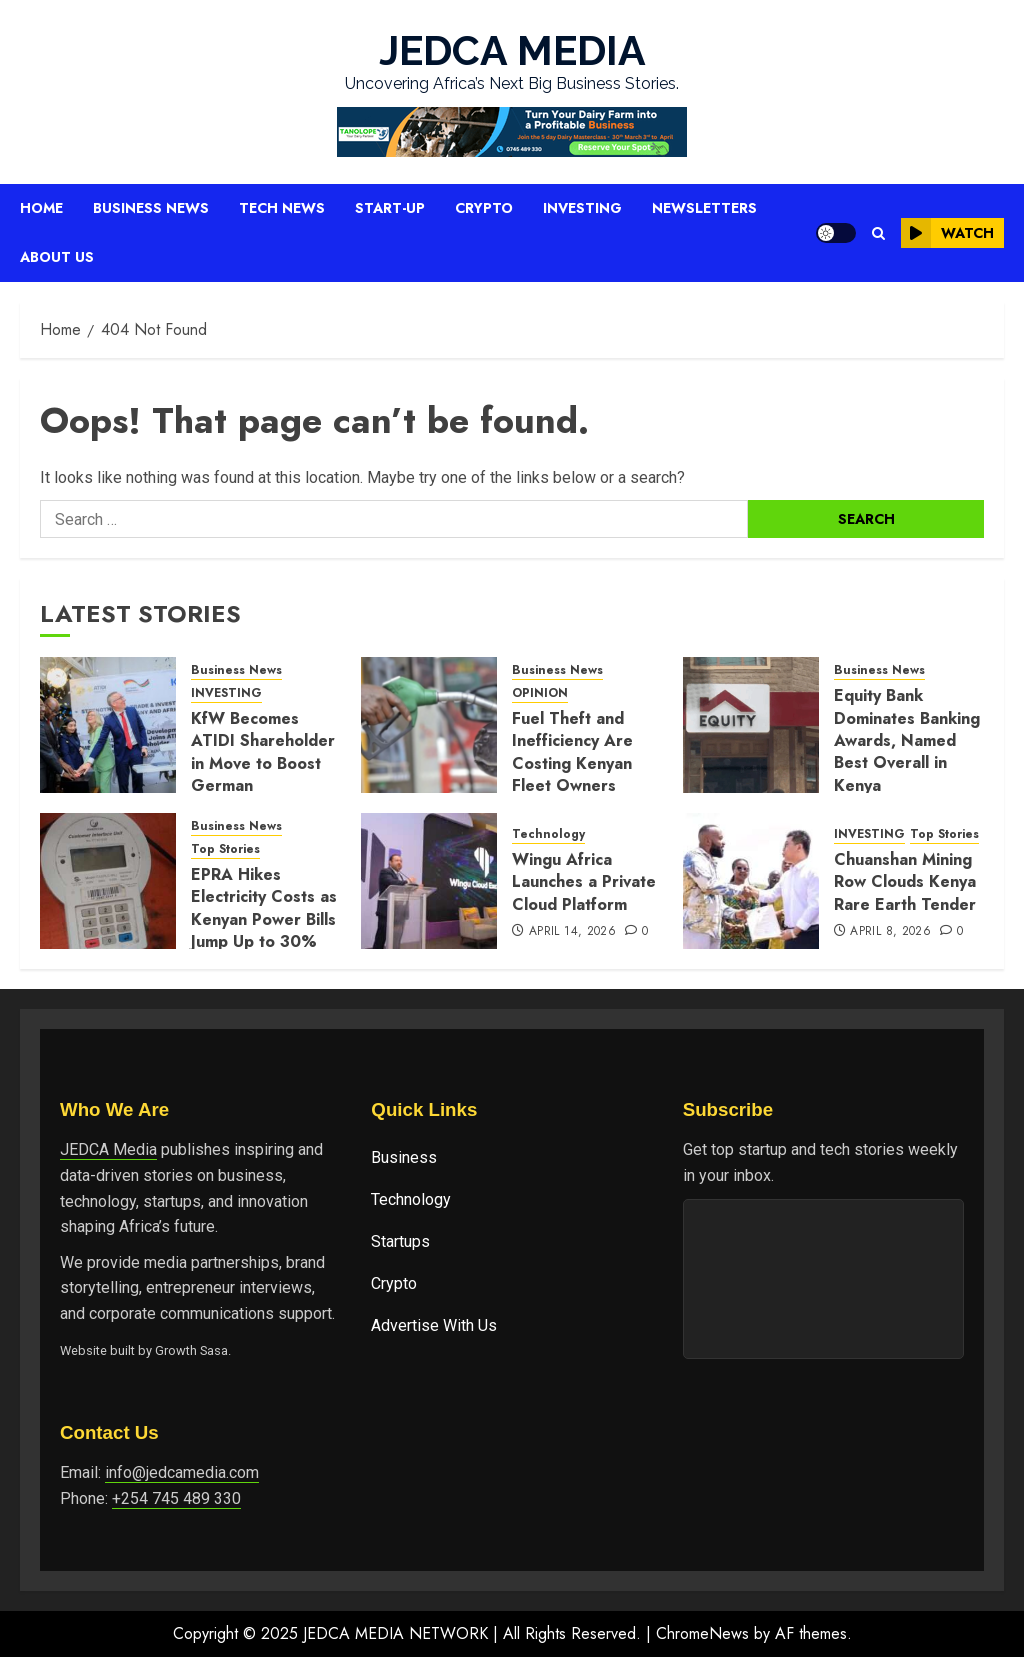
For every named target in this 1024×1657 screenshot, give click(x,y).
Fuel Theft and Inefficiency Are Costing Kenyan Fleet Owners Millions (572, 763)
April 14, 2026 (572, 932)
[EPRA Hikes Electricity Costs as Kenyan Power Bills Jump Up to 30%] (108, 881)
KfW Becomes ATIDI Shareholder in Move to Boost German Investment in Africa (263, 774)
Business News (151, 208)
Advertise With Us (434, 1325)
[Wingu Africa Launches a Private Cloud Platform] (429, 881)
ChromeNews (702, 1633)
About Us (57, 257)
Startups (400, 1241)
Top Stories (225, 849)
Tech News (282, 208)
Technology (548, 834)
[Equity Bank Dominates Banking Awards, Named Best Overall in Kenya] (751, 725)
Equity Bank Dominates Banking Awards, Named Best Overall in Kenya (907, 740)
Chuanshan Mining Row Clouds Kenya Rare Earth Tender (905, 882)
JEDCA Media (108, 1149)
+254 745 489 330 (176, 1498)
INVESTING (226, 693)
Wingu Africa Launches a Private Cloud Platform (584, 882)
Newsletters (704, 208)
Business (404, 1157)
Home (41, 208)
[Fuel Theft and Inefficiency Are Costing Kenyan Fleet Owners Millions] (429, 725)
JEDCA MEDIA (512, 50)
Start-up (390, 208)
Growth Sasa (191, 1350)
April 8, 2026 (890, 932)
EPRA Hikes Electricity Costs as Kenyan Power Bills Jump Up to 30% (264, 908)
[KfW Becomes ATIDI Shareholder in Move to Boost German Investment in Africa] (108, 725)
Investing (582, 208)
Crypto (484, 208)
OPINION (540, 693)
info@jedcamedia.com (182, 1472)
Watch (947, 233)
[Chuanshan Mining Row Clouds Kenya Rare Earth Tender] (751, 881)
